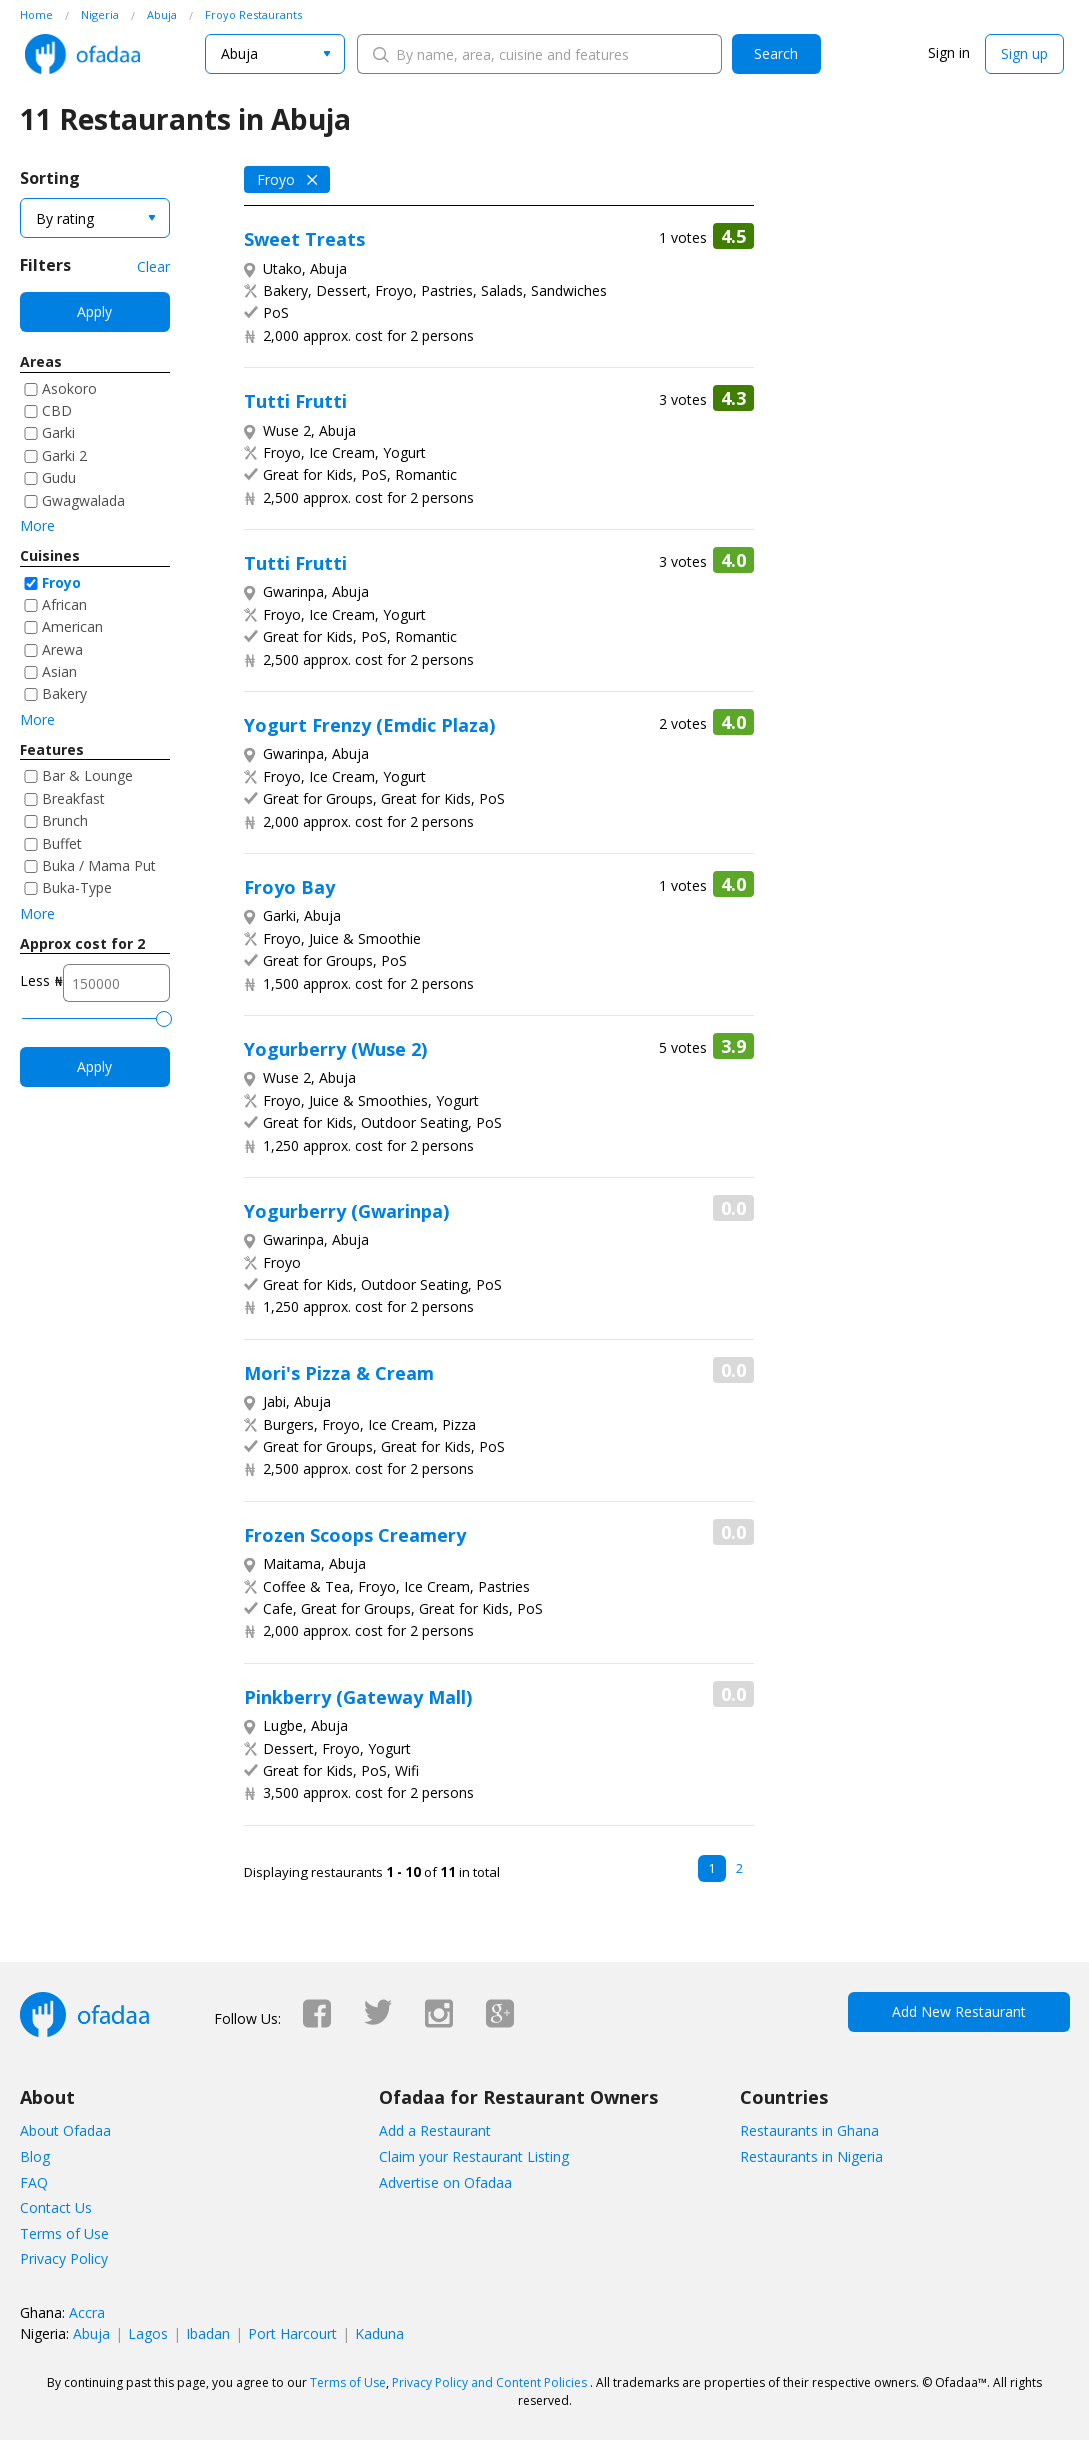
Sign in (949, 52)
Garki (58, 432)
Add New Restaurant (959, 2011)
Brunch (65, 820)
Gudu (59, 477)
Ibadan (208, 2333)
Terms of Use (64, 2233)
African (64, 604)
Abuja (91, 2333)
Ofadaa (82, 54)
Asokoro (69, 388)
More (37, 525)
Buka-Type (77, 887)
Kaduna (379, 2333)
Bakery (64, 693)
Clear (153, 266)
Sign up (1024, 53)
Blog (35, 2156)
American (72, 626)
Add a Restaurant (435, 2130)
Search (776, 53)
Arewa (62, 649)
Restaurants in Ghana (809, 2130)
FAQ (34, 2182)
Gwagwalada (83, 500)
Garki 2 (64, 455)
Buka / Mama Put (99, 865)
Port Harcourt (292, 2333)
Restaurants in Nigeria (811, 2156)
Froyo (61, 582)
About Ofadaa (65, 2130)
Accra (87, 2312)
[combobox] (275, 54)
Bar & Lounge (87, 775)
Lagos (148, 2333)
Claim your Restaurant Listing (474, 2156)
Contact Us (56, 2207)
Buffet (62, 843)
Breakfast (73, 798)
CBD (57, 410)
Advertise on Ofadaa (445, 2182)
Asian (59, 671)
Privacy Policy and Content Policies (489, 2382)
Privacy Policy (64, 2258)
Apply (94, 311)
